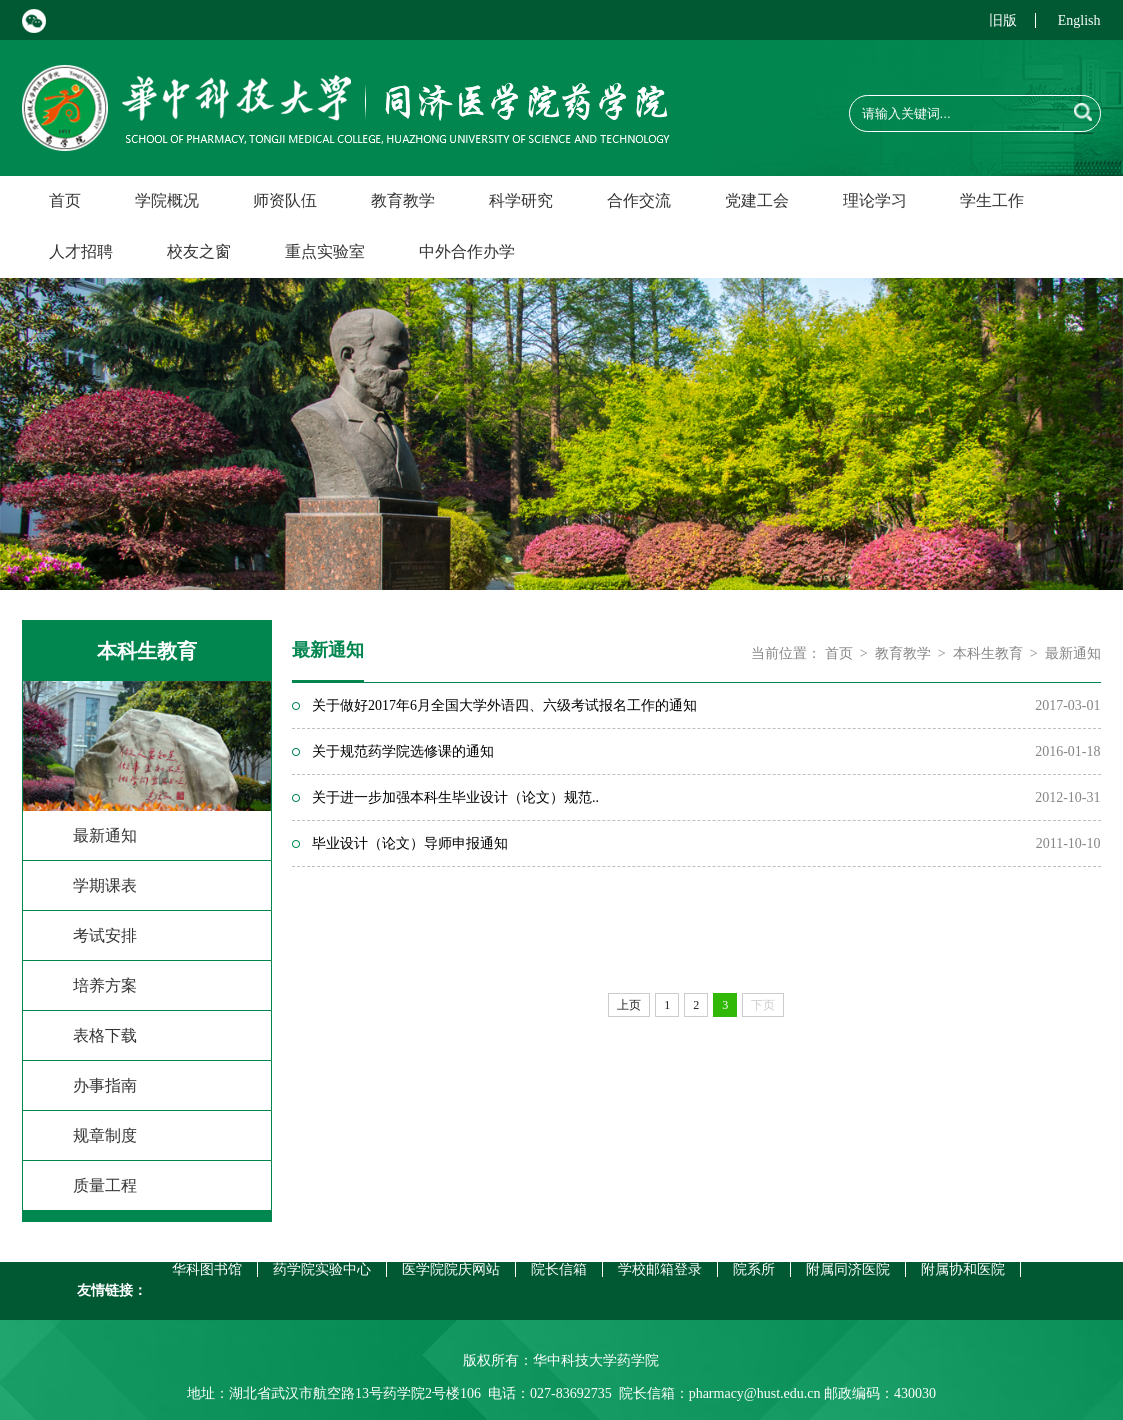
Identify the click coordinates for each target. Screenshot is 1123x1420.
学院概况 (167, 200)
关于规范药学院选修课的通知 (403, 751)
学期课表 (105, 885)
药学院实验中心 (322, 1269)
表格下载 (105, 1035)
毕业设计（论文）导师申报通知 (410, 843)
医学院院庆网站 (451, 1269)
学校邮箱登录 (660, 1269)
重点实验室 (325, 251)
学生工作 (992, 200)
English (1079, 20)
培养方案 (105, 985)
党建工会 (757, 200)
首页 (65, 200)
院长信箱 (559, 1269)
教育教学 (403, 200)
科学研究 (521, 200)
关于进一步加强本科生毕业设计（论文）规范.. (455, 797)
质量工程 (105, 1185)
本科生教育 (988, 653)
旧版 (1003, 20)
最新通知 (105, 835)
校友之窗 (199, 251)
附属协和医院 (963, 1269)
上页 (629, 1005)
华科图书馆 (207, 1269)
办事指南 (105, 1085)
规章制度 (105, 1135)
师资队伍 (285, 200)
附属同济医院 (848, 1269)
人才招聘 (81, 251)
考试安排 (105, 935)
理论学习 (875, 200)
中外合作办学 (467, 251)
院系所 (754, 1269)
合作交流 (639, 200)
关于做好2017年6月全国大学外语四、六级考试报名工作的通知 (504, 705)
